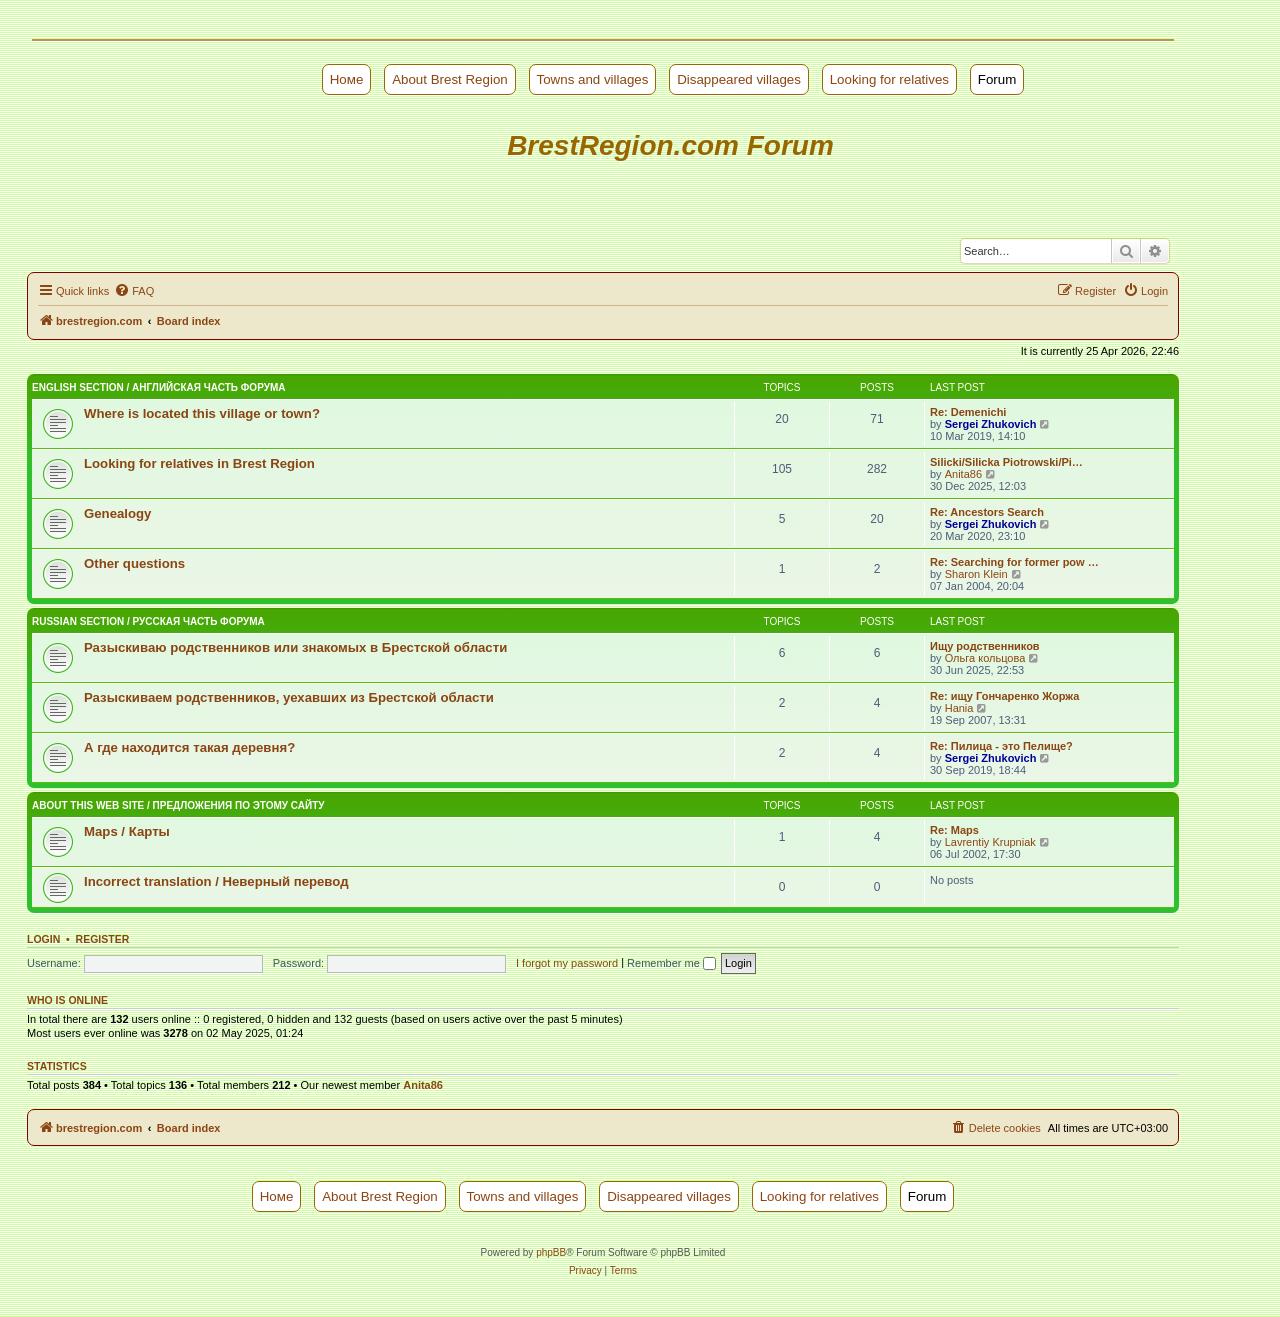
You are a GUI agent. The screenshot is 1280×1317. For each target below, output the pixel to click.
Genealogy (117, 513)
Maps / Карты (127, 831)
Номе (347, 79)
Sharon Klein (976, 574)
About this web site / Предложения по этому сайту (178, 805)
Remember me (671, 963)
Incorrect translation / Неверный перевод (216, 881)
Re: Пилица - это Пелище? (1001, 746)
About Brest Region (450, 79)
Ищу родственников (985, 646)
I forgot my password (567, 963)
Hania (959, 708)
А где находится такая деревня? (189, 747)
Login (43, 939)
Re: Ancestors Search (987, 512)
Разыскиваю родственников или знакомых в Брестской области (295, 647)
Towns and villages (593, 79)
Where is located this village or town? (202, 413)
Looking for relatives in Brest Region (199, 463)
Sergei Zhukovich (991, 424)
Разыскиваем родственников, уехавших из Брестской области (289, 697)
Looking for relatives (889, 79)
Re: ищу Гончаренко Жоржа (1004, 696)
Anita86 (963, 474)
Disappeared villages (739, 79)
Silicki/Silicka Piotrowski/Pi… (1006, 462)
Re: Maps (954, 830)
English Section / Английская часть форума (158, 387)
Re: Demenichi (968, 412)
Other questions (134, 563)
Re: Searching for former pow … (1014, 562)
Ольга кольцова (985, 658)
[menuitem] (134, 291)
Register (103, 939)
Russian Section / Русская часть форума (148, 621)
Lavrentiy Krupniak (990, 842)
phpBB (551, 1252)
